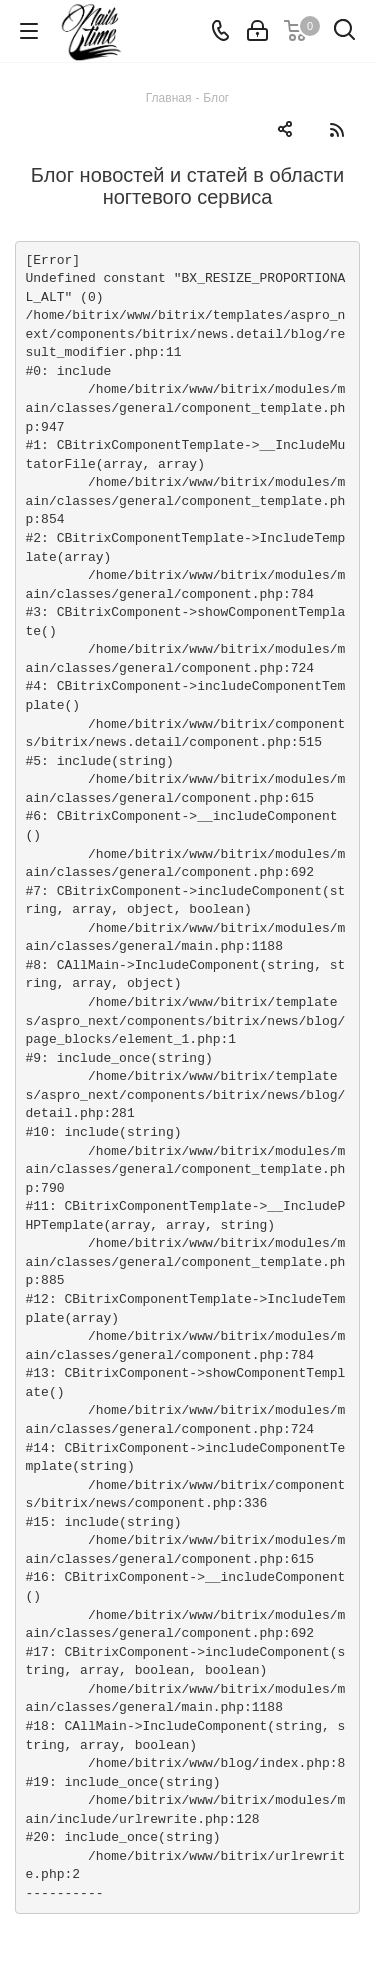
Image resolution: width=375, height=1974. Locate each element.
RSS (336, 129)
